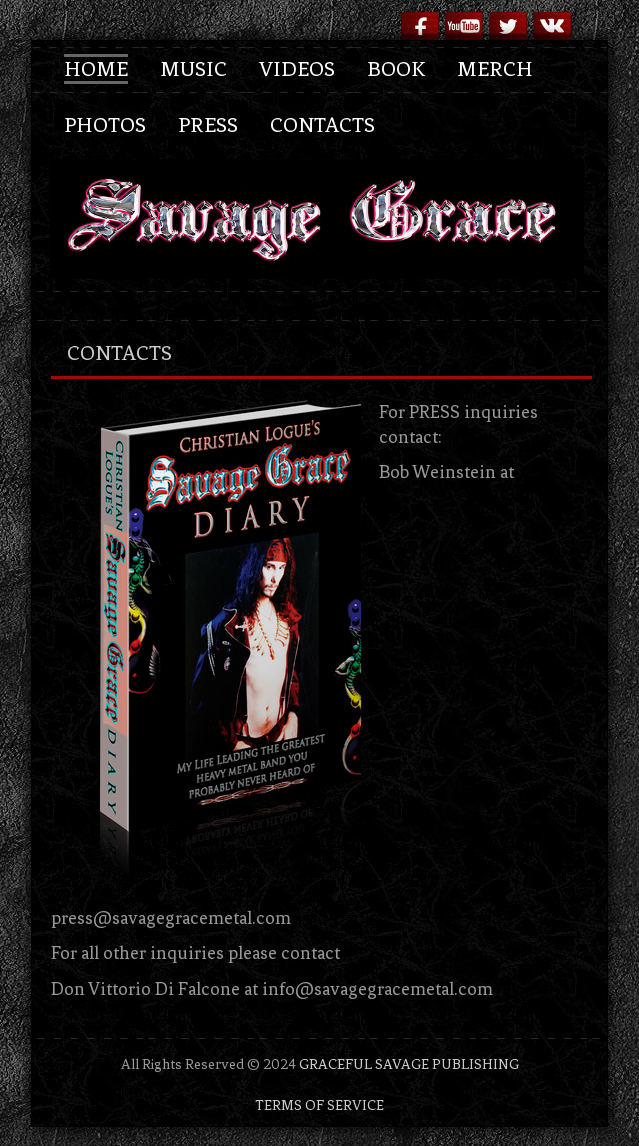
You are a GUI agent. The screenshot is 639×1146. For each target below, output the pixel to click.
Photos (105, 125)
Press (208, 125)
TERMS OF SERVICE (319, 1105)
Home (96, 69)
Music (193, 69)
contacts (119, 353)
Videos (297, 69)
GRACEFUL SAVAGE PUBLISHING (409, 1064)
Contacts (322, 125)
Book (396, 69)
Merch (495, 69)
